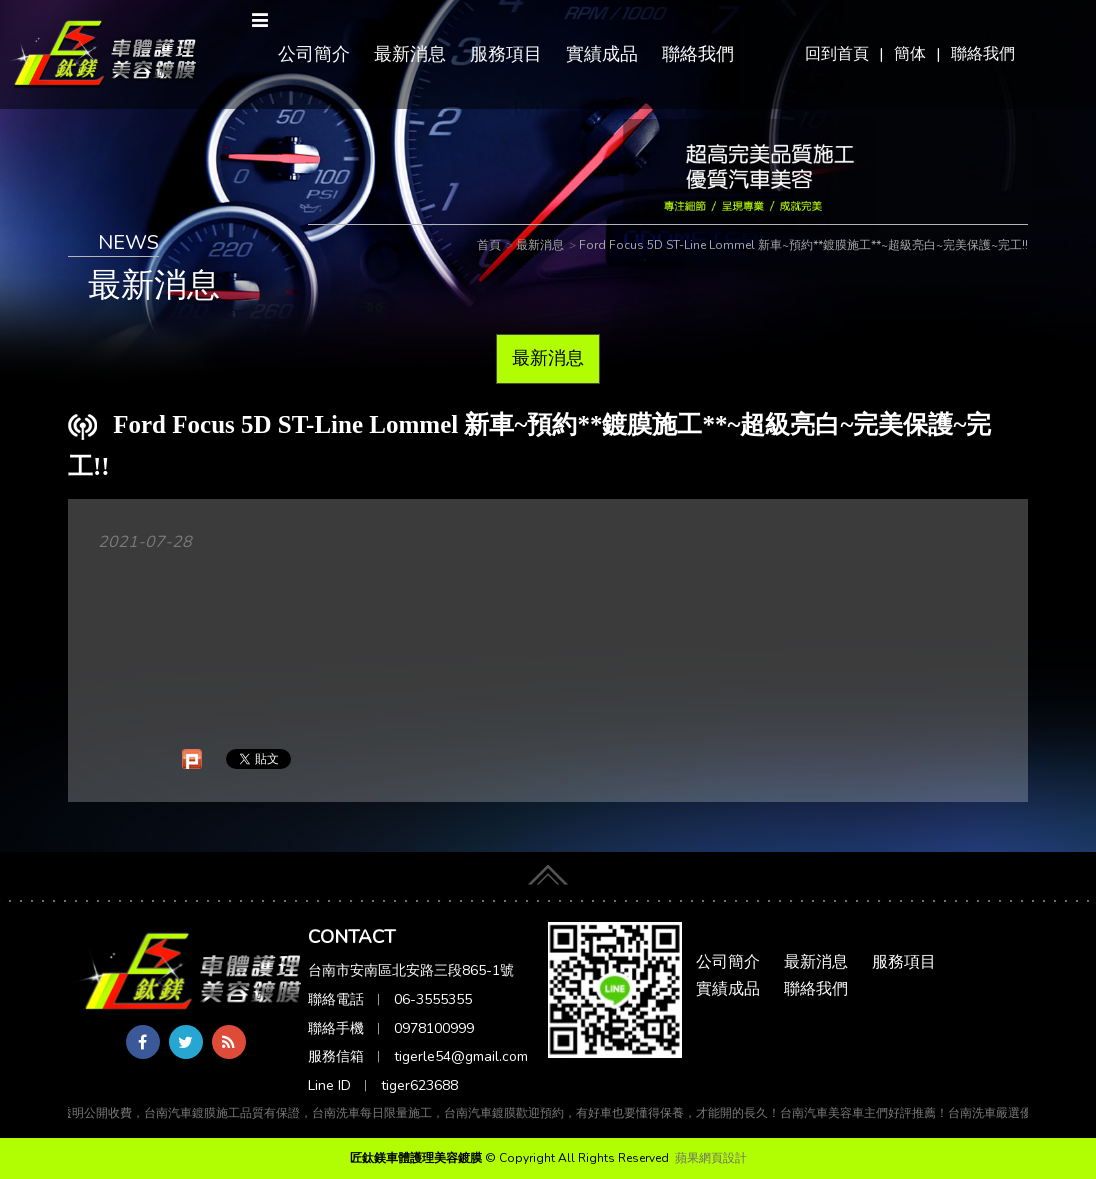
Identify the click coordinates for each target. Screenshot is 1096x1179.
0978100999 (434, 1028)
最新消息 (410, 54)
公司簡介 (314, 54)
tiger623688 (419, 1085)
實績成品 (602, 54)
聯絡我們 (983, 54)
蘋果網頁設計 (711, 1158)
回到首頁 (837, 54)
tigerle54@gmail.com (461, 1056)
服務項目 (506, 54)
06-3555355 (433, 999)
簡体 (910, 54)
